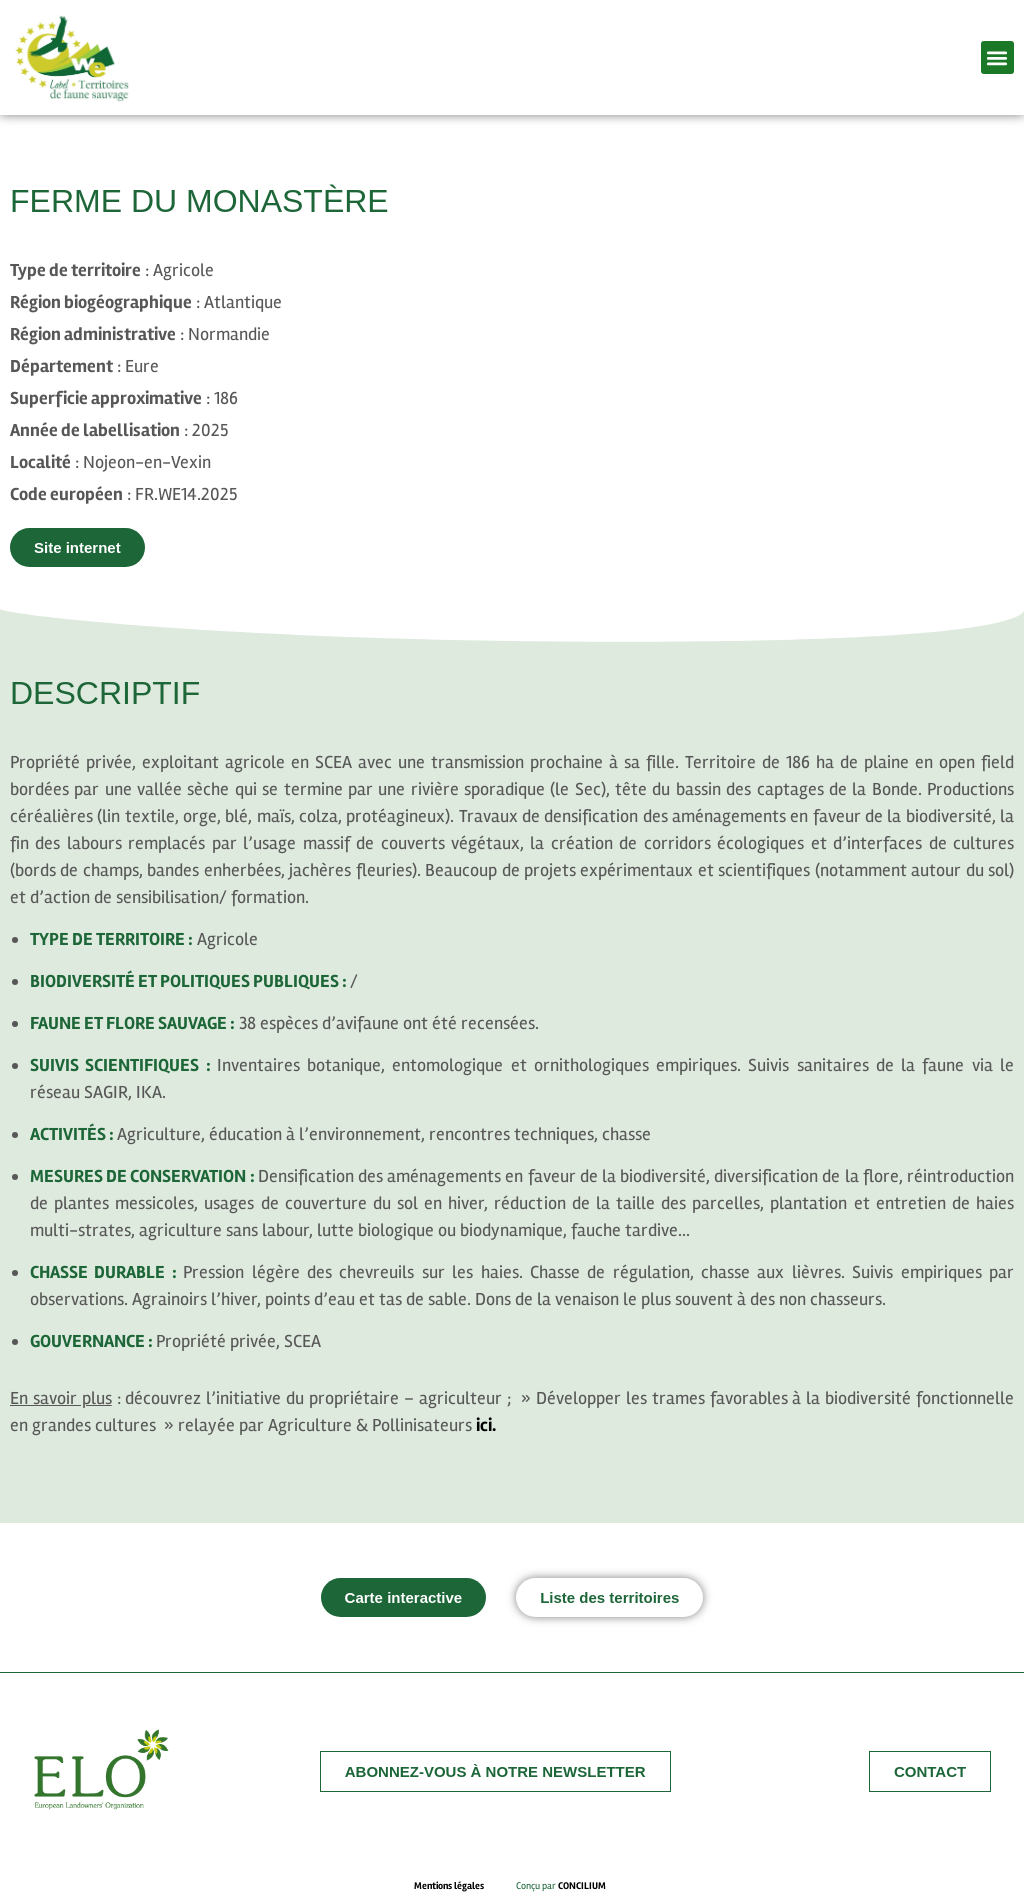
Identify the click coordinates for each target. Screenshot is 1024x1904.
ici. (486, 1425)
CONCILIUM (582, 1886)
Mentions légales (465, 1886)
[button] (997, 57)
